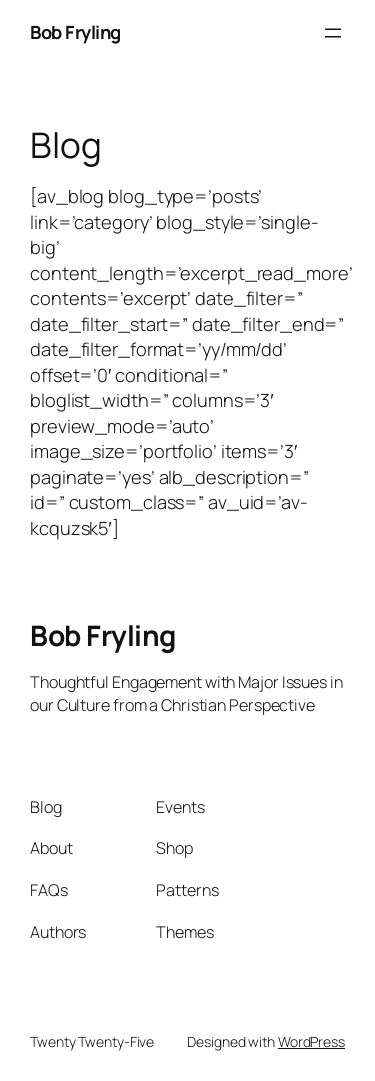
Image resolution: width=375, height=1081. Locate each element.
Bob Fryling (75, 32)
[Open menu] (333, 33)
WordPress (311, 1041)
